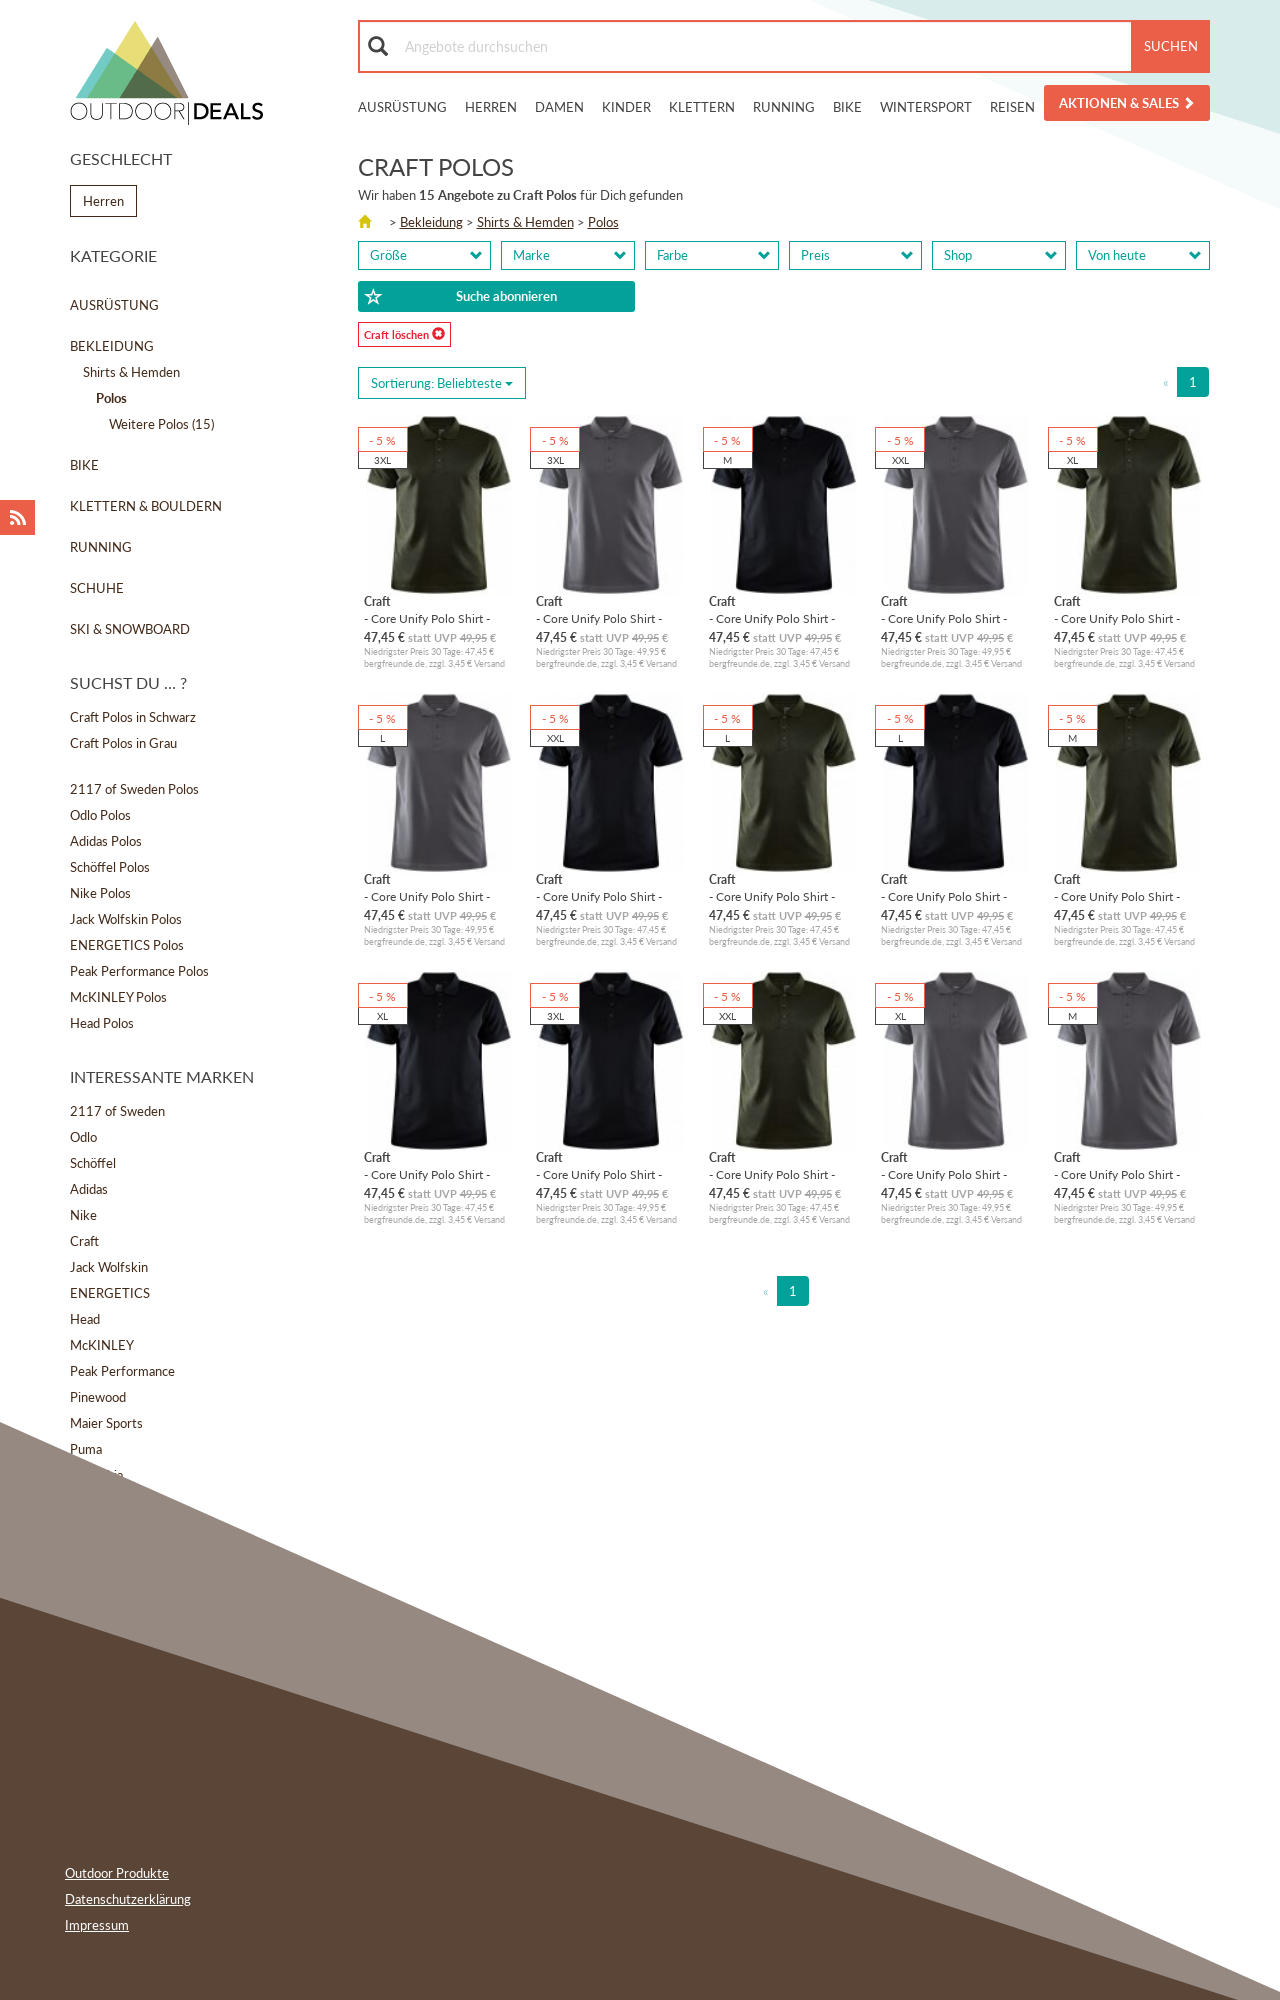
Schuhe (97, 588)
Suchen (1171, 46)
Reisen (1012, 107)
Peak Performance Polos (139, 971)
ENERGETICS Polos (127, 945)
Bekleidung (112, 346)
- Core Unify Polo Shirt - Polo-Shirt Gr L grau (427, 896)
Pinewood (98, 1397)
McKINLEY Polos (118, 997)
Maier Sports (106, 1423)
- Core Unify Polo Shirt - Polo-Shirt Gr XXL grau (944, 618)
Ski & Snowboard (130, 629)
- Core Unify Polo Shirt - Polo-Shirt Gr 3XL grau (599, 618)
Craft (84, 1241)
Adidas (89, 1189)
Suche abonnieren (461, 297)
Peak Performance (122, 1371)
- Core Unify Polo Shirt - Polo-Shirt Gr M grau (1117, 1174)
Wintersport (926, 107)
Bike (847, 107)
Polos (603, 222)
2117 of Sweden (117, 1111)
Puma (86, 1449)
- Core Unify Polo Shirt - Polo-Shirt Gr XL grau (944, 1174)
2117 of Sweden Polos (134, 789)
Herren (491, 107)
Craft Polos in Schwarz (133, 717)
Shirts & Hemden (131, 372)
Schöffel (93, 1163)
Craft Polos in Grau (123, 743)
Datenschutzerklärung (128, 1899)
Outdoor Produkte (117, 1873)
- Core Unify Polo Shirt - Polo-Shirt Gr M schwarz (773, 618)
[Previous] (1166, 382)
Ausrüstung (402, 107)
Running (784, 107)
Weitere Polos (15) (161, 424)
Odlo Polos (100, 815)
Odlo (83, 1137)
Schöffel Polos (110, 867)
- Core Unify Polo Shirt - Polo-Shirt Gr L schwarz (944, 896)
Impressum (97, 1925)
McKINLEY (102, 1345)
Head (85, 1319)
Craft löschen (404, 334)
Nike (83, 1215)
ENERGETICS (110, 1293)
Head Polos (102, 1023)
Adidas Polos (106, 841)
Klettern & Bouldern (146, 506)
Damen (559, 107)
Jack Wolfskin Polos (126, 919)
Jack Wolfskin (109, 1267)
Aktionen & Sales (1127, 103)
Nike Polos (100, 893)
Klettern (702, 107)
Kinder (626, 107)
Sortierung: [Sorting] (442, 383)
